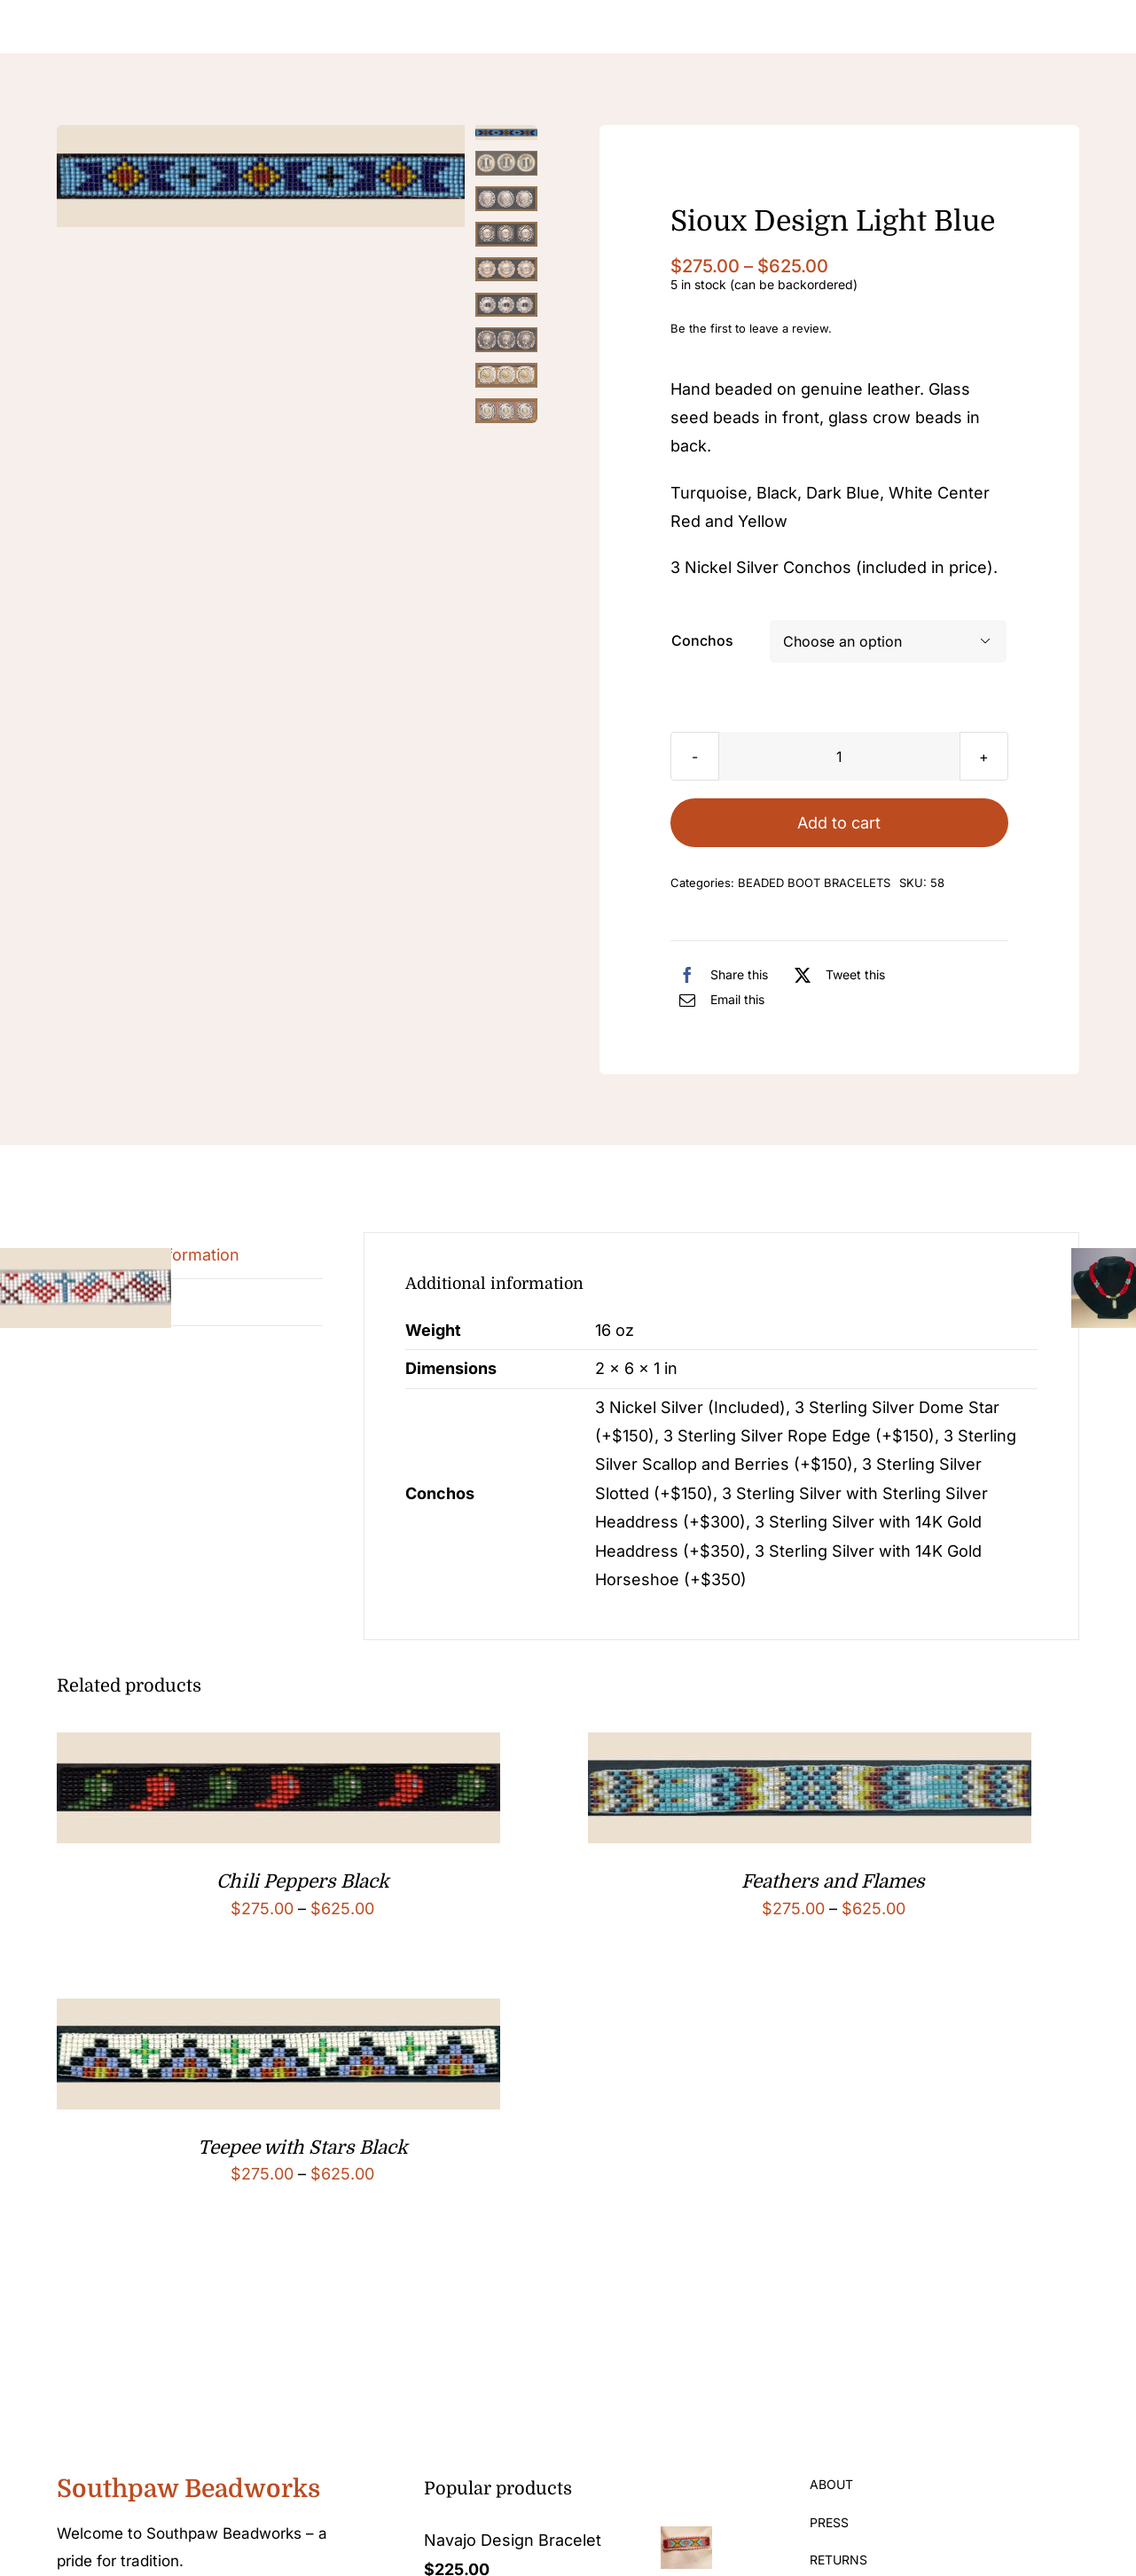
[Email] (717, 999)
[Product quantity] (839, 756)
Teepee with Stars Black (303, 2147)
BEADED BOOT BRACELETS (814, 883)
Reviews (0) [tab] (120, 1301)
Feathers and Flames (833, 1881)
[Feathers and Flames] (809, 1746)
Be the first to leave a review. (751, 328)
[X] (835, 974)
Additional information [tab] (156, 1254)
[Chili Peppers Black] (278, 1746)
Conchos (702, 640)
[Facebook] (719, 974)
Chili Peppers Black (302, 1881)
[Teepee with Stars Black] (278, 2012)
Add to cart (839, 822)
